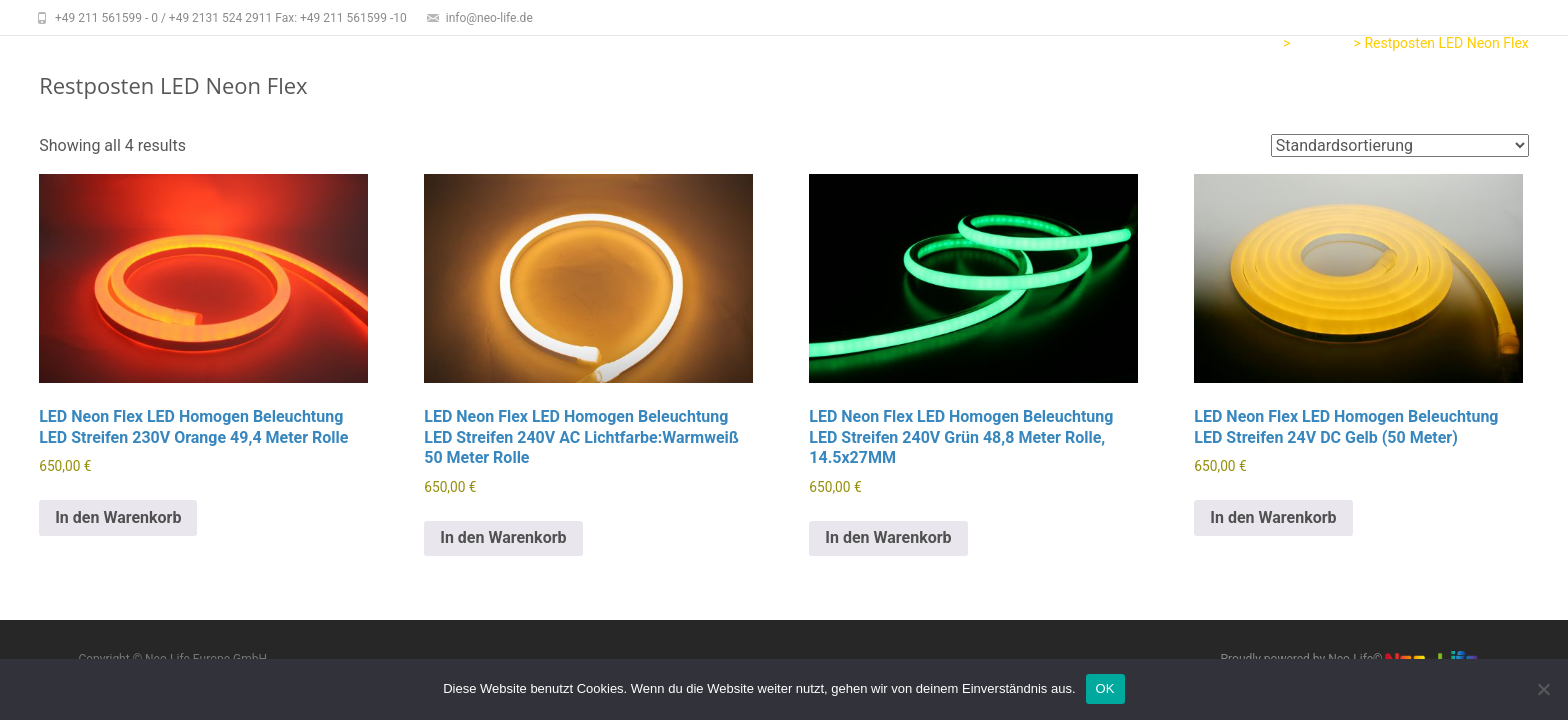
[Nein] (1543, 689)
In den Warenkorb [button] (118, 517)
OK (1105, 688)
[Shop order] (1400, 145)
